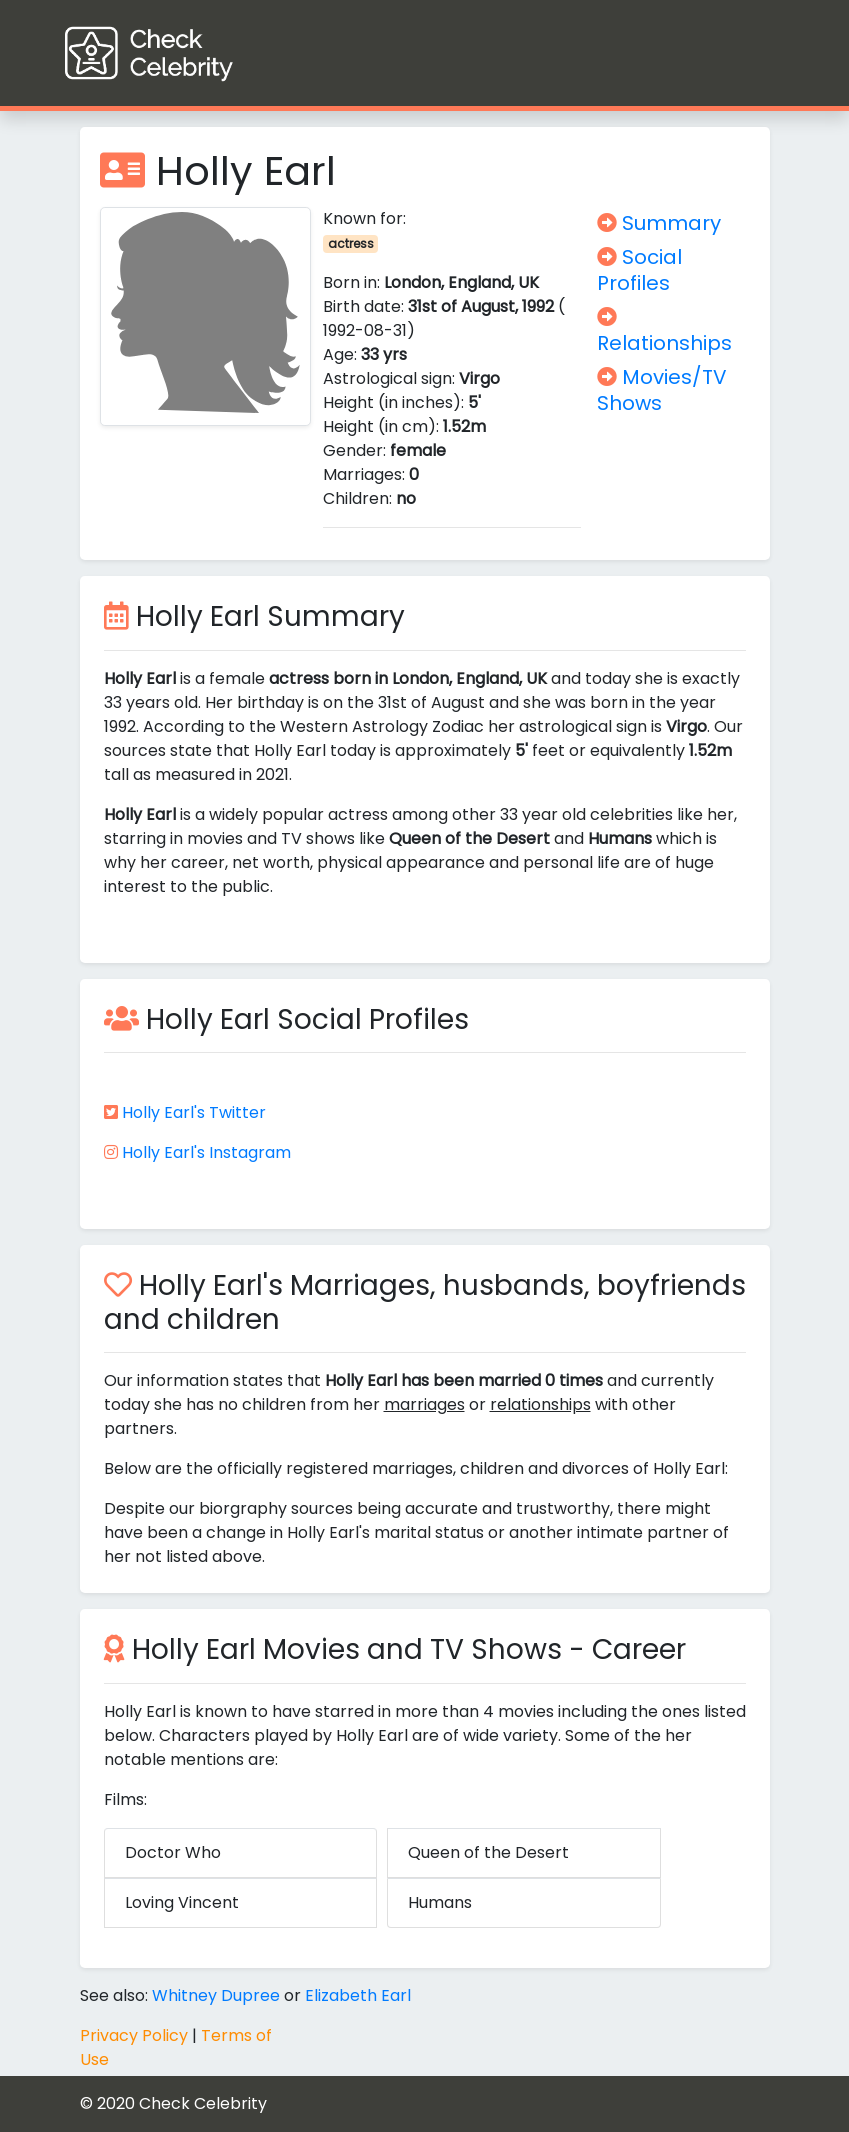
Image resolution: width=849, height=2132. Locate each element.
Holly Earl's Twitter (194, 1112)
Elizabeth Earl (358, 1995)
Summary (659, 223)
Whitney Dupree (216, 1995)
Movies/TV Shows (662, 390)
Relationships (664, 332)
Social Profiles (639, 270)
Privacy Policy (134, 2035)
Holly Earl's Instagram (206, 1152)
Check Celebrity (203, 2103)
